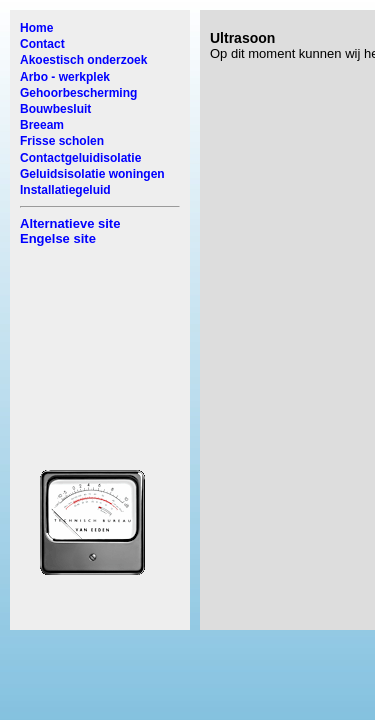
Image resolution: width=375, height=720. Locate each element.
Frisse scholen (62, 141)
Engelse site (58, 238)
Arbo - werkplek (65, 77)
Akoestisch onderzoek (83, 60)
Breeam (42, 125)
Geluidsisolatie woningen (92, 174)
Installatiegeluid (65, 190)
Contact (42, 44)
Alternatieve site (70, 223)
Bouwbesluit (55, 109)
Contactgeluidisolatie (80, 158)
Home (36, 28)
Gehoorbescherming (78, 93)
